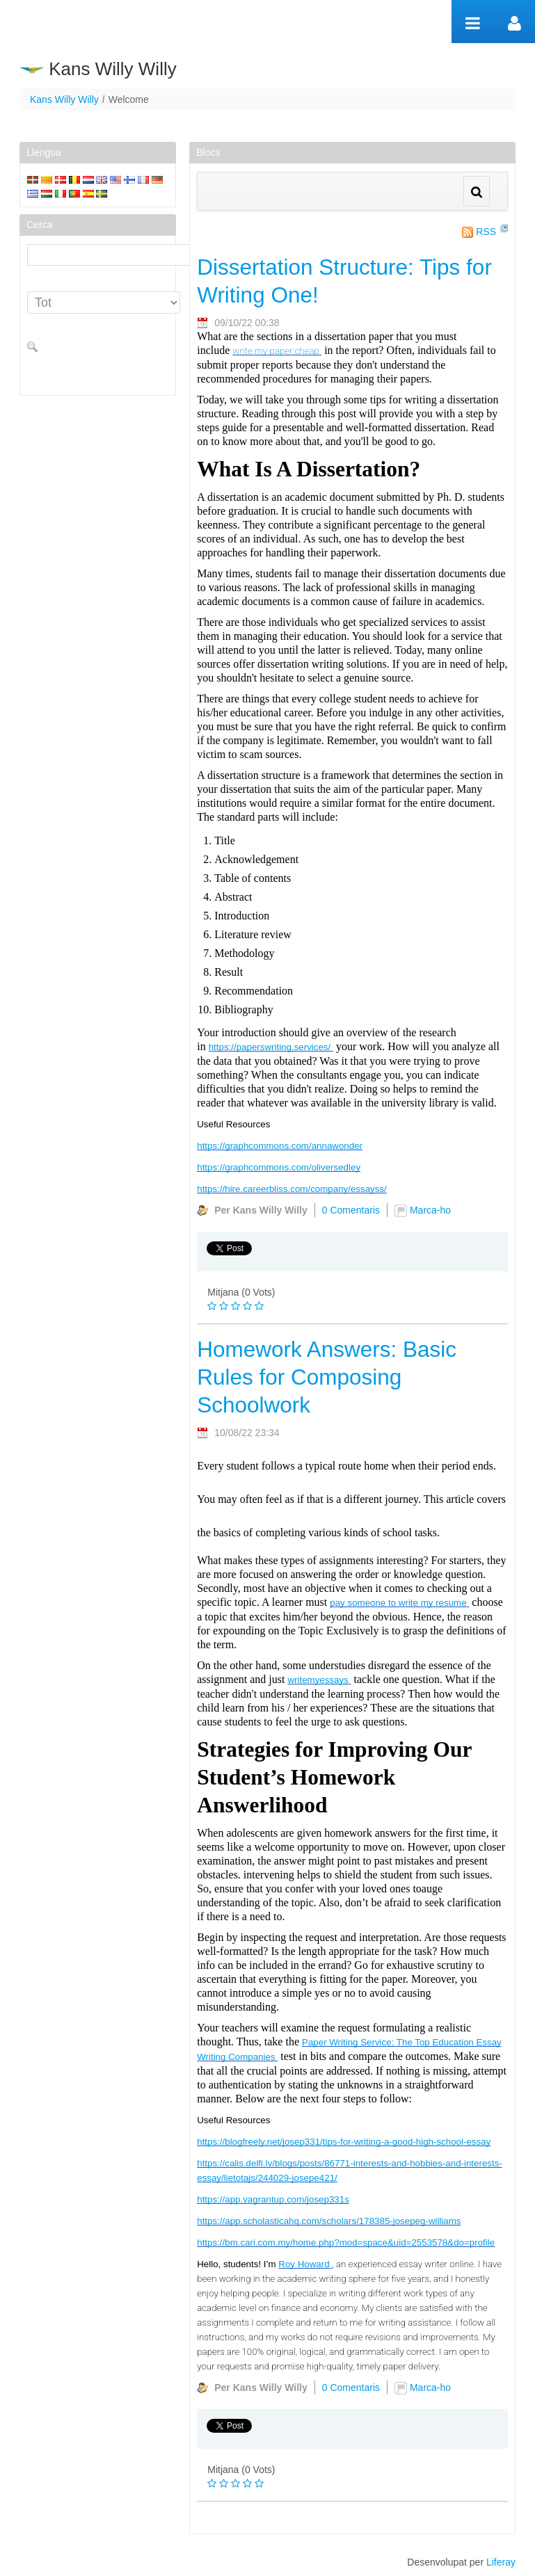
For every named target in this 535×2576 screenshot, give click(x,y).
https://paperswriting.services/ (270, 1047)
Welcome (129, 99)
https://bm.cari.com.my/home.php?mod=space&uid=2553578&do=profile (346, 2242)
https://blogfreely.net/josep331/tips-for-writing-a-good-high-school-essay (343, 2141)
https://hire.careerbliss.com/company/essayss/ (292, 1189)
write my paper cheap (275, 351)
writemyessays (317, 1680)
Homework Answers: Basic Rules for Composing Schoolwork (326, 1377)
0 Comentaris (351, 1210)
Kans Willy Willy (64, 99)
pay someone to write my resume (398, 1602)
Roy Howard (303, 2264)
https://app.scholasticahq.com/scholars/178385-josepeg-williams (329, 2221)
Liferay (501, 2562)
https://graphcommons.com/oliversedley (278, 1167)
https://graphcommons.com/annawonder (279, 1146)
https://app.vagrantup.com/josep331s (273, 2199)
